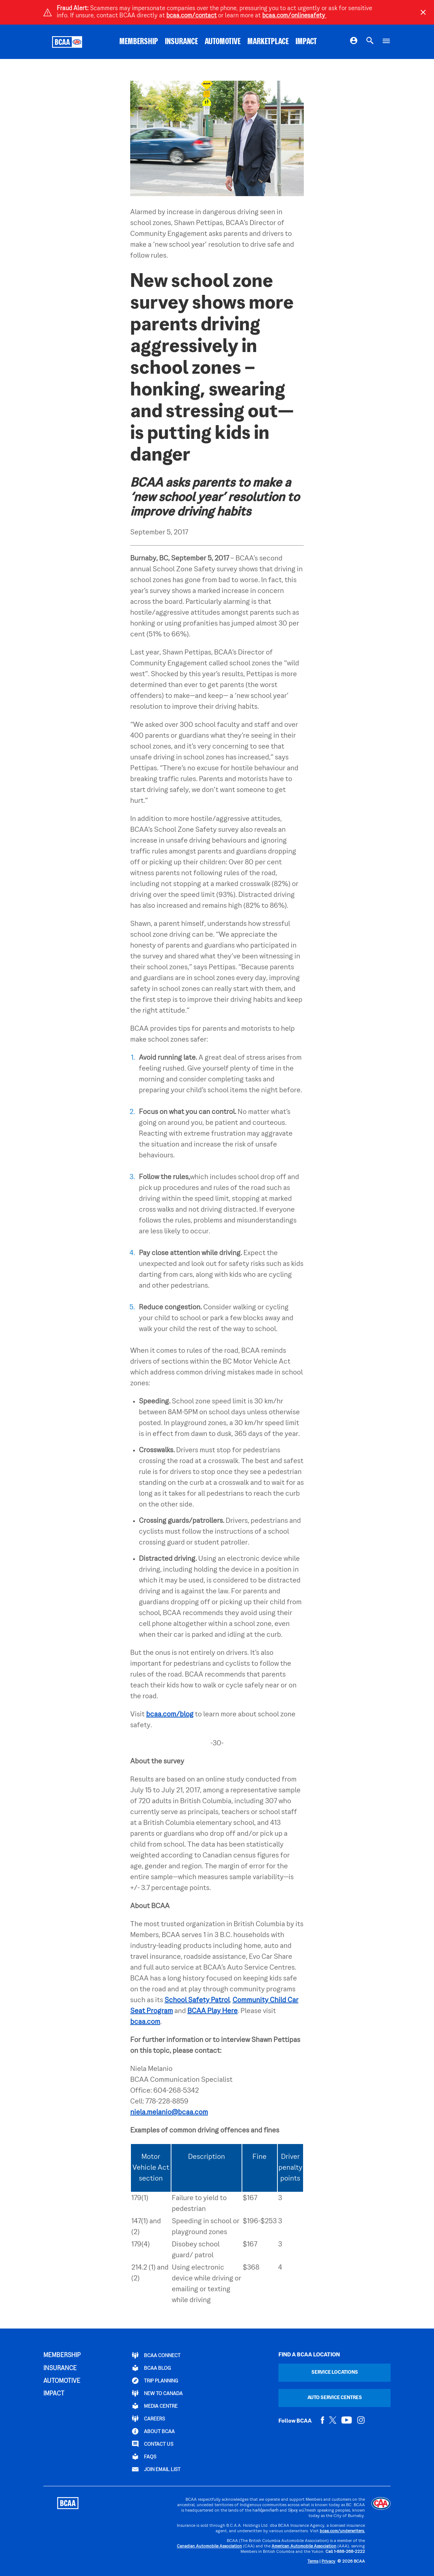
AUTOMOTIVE (223, 42)
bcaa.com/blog (169, 1714)
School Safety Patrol (197, 2000)
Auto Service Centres (334, 2397)
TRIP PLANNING (155, 2380)
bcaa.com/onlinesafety (294, 16)
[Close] (423, 12)
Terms (312, 2562)
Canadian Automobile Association (209, 2547)
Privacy (328, 2562)
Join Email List (156, 2469)
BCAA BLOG (151, 2368)
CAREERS (148, 2418)
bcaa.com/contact (191, 16)
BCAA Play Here (212, 2011)
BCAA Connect (156, 2355)
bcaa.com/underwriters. (342, 2531)
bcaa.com (145, 2022)
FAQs (144, 2456)
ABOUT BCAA (153, 2431)
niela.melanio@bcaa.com (169, 2112)
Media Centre (155, 2406)
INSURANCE (181, 42)
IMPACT (306, 42)
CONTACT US (152, 2444)
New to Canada (157, 2393)
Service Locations (334, 2372)
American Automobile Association (304, 2547)
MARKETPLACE (268, 42)
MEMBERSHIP (138, 42)
